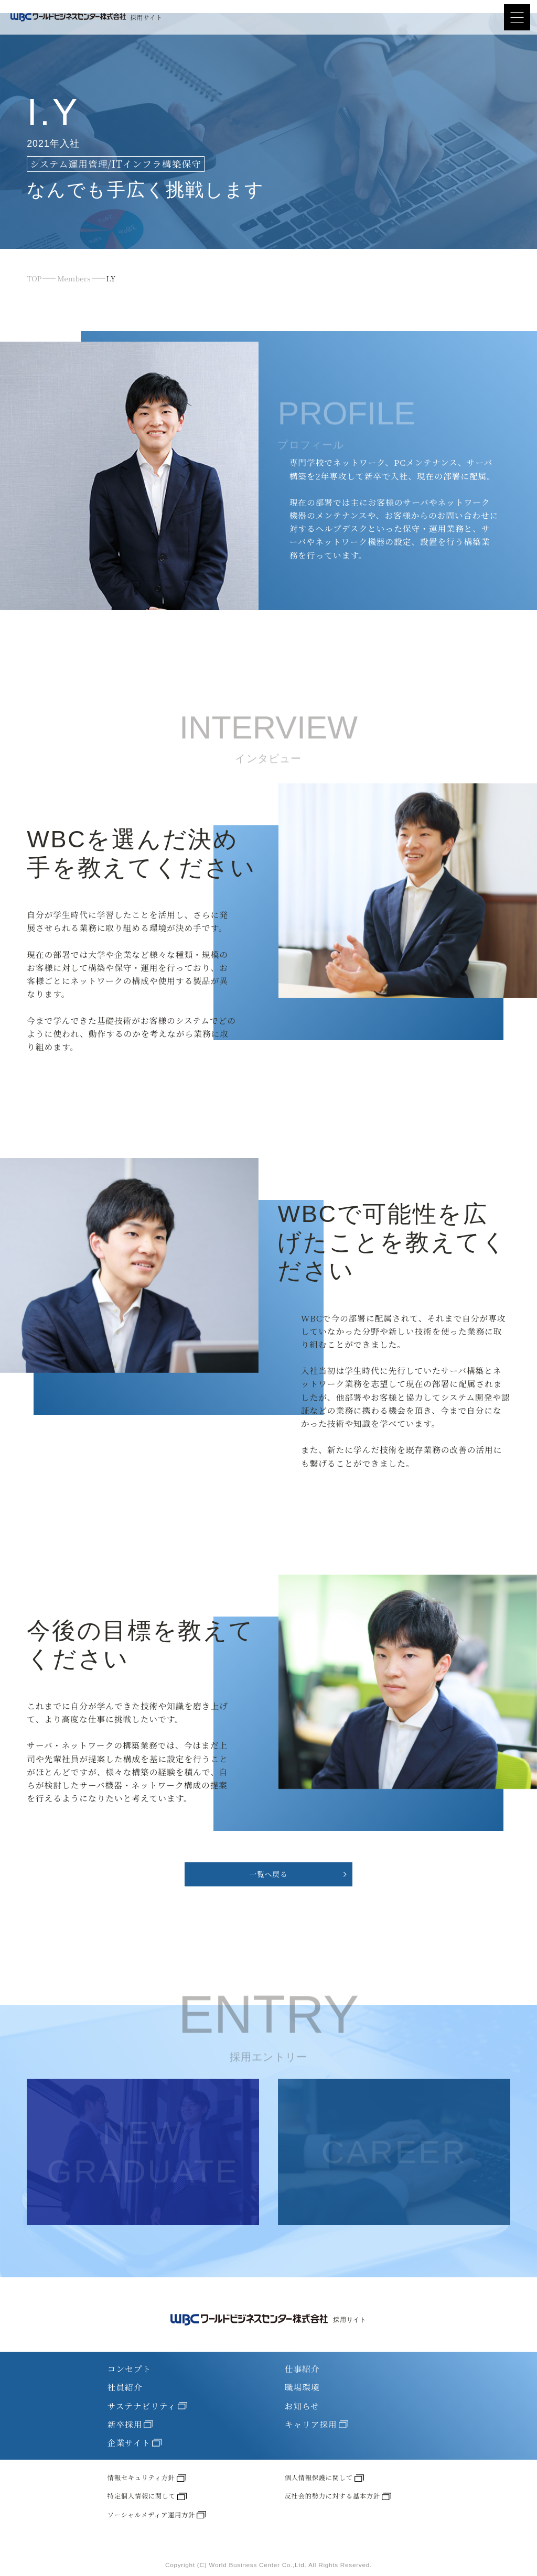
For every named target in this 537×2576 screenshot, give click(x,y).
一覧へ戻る (269, 1874)
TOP (34, 278)
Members (73, 278)
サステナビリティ (147, 2406)
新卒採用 (131, 2425)
